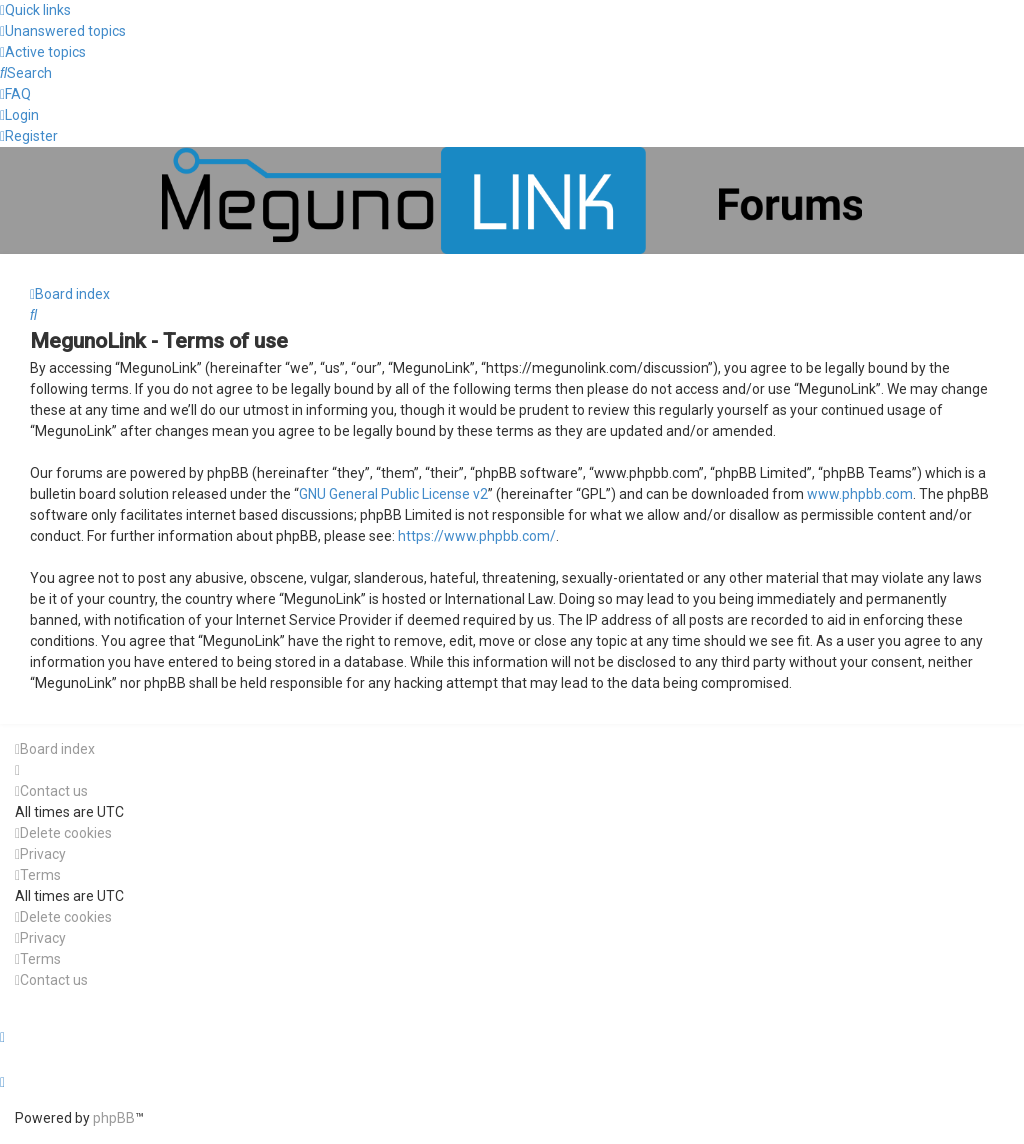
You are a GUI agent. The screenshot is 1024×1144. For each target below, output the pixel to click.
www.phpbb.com (860, 494)
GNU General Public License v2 (393, 494)
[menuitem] (63, 31)
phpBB (114, 1118)
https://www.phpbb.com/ (477, 536)
